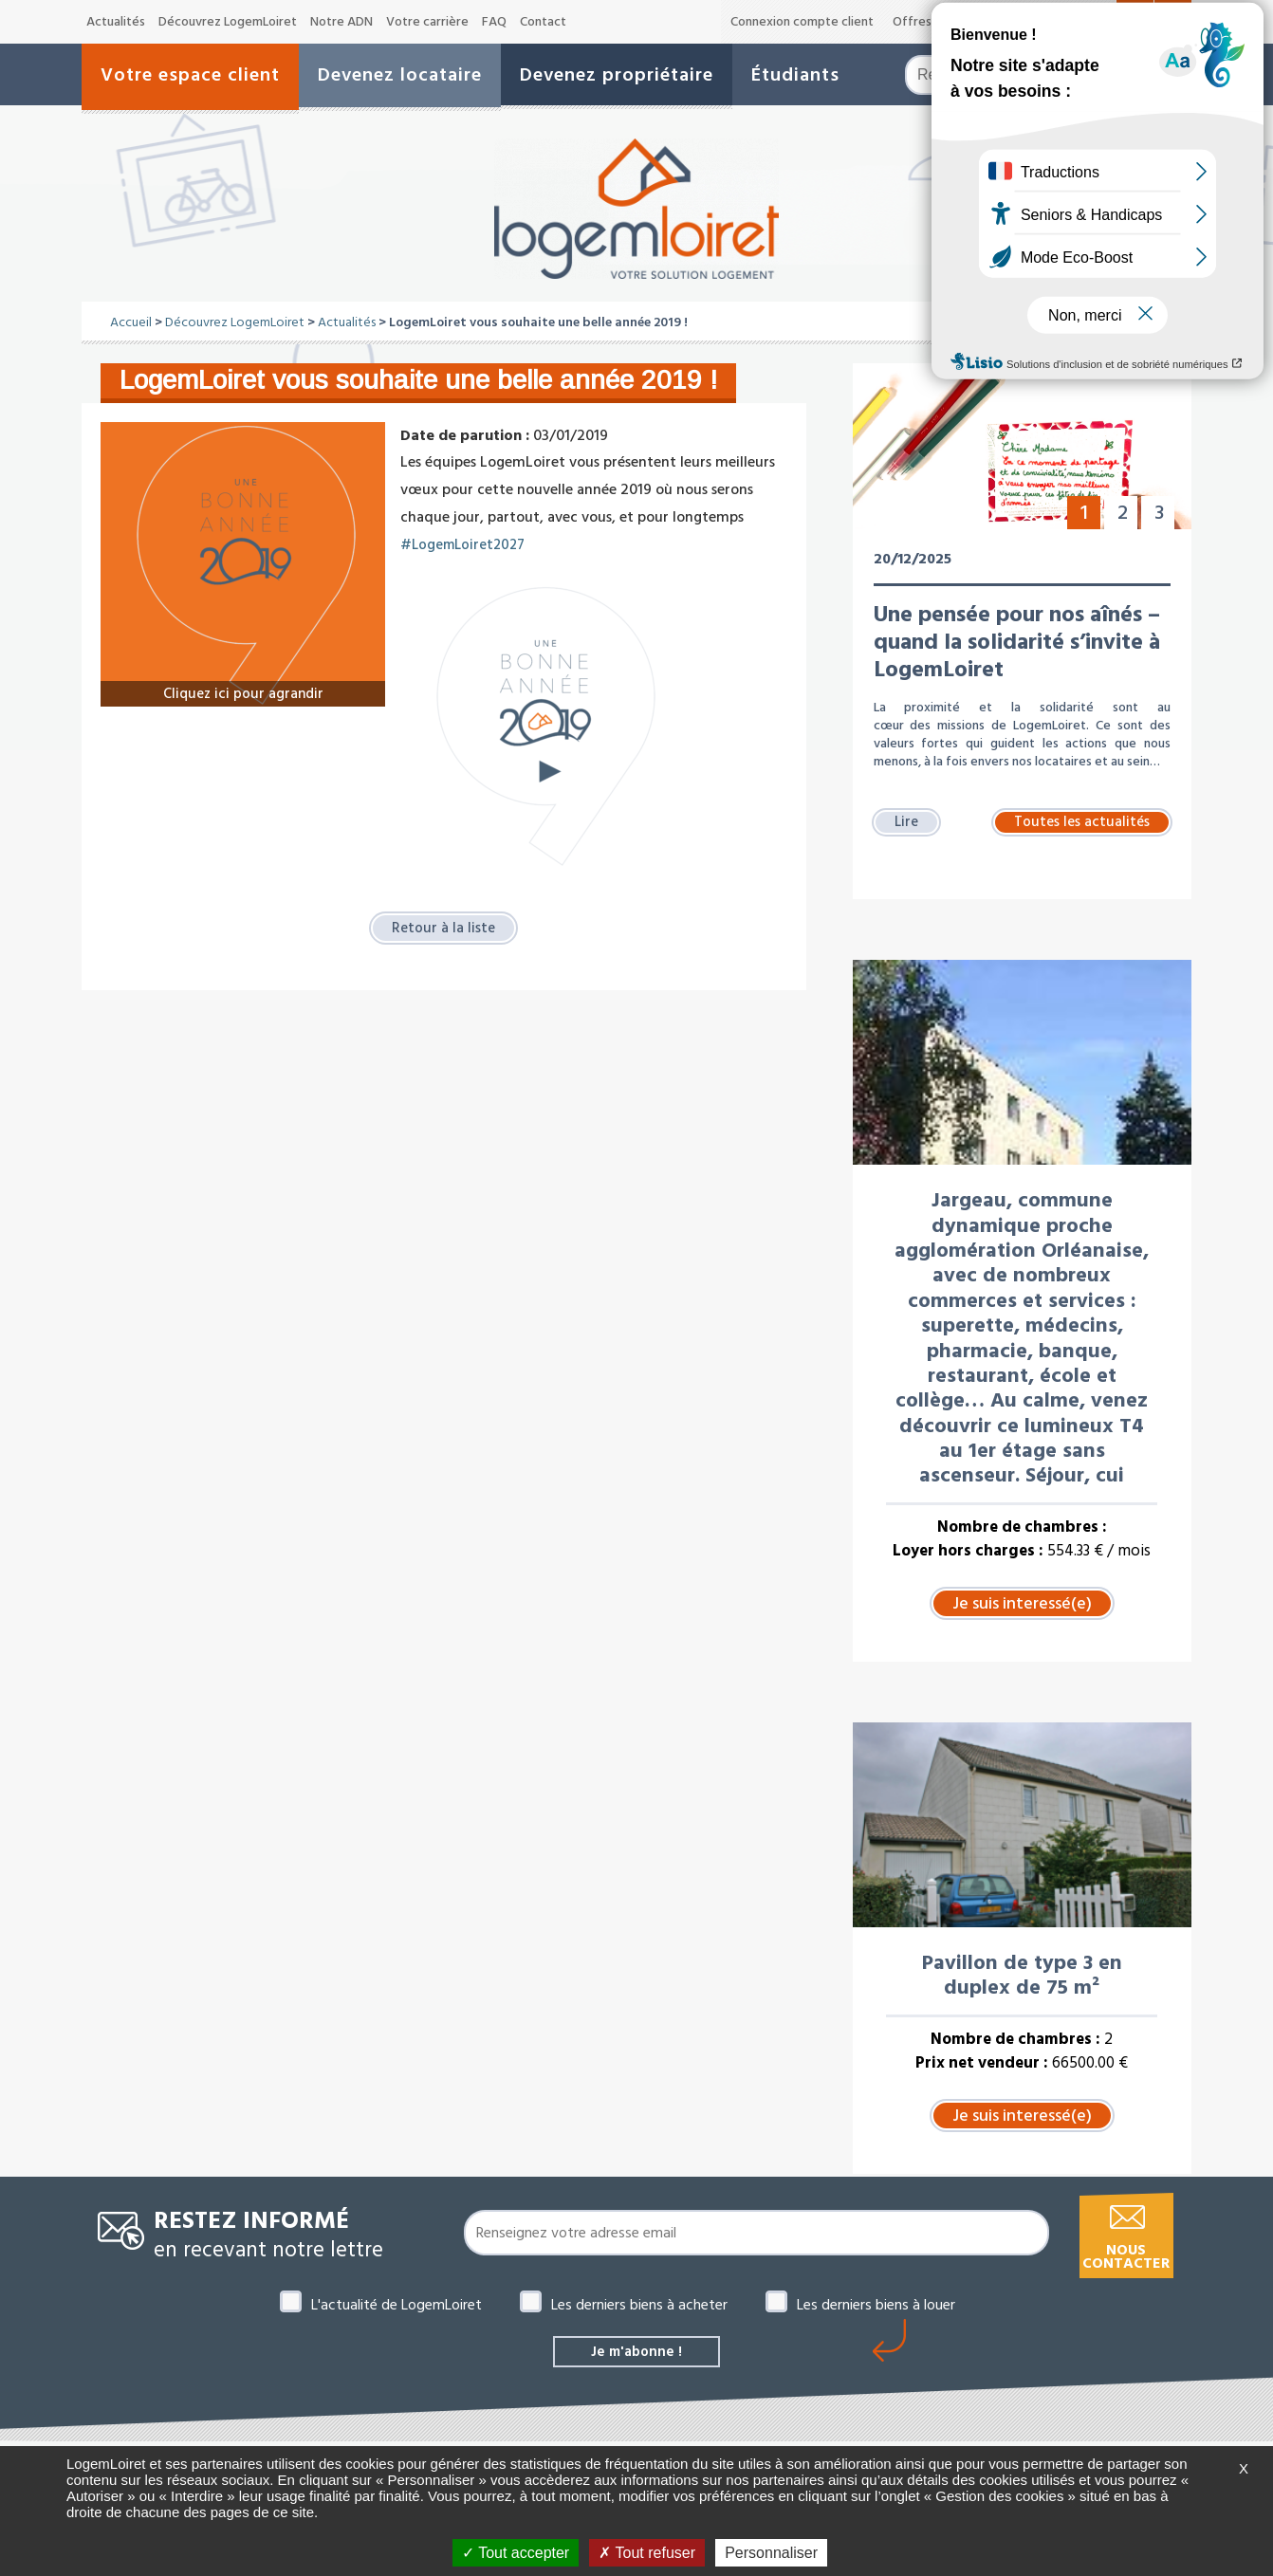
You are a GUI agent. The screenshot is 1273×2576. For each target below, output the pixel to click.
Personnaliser (771, 2553)
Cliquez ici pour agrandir (242, 692)
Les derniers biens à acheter (639, 2304)
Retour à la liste (443, 928)
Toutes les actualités (1082, 821)
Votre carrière (427, 21)
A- (1036, 22)
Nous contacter (1126, 2256)
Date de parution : (464, 435)
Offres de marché (944, 21)
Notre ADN (341, 21)
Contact (543, 21)
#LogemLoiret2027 (465, 544)
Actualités (115, 21)
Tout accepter (515, 2553)
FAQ (494, 21)
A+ (1101, 21)
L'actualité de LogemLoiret (396, 2304)
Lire (907, 821)
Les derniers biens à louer (876, 2304)
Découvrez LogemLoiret (227, 21)
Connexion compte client (802, 21)
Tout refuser (647, 2553)
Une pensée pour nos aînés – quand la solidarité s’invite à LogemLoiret (1017, 641)
